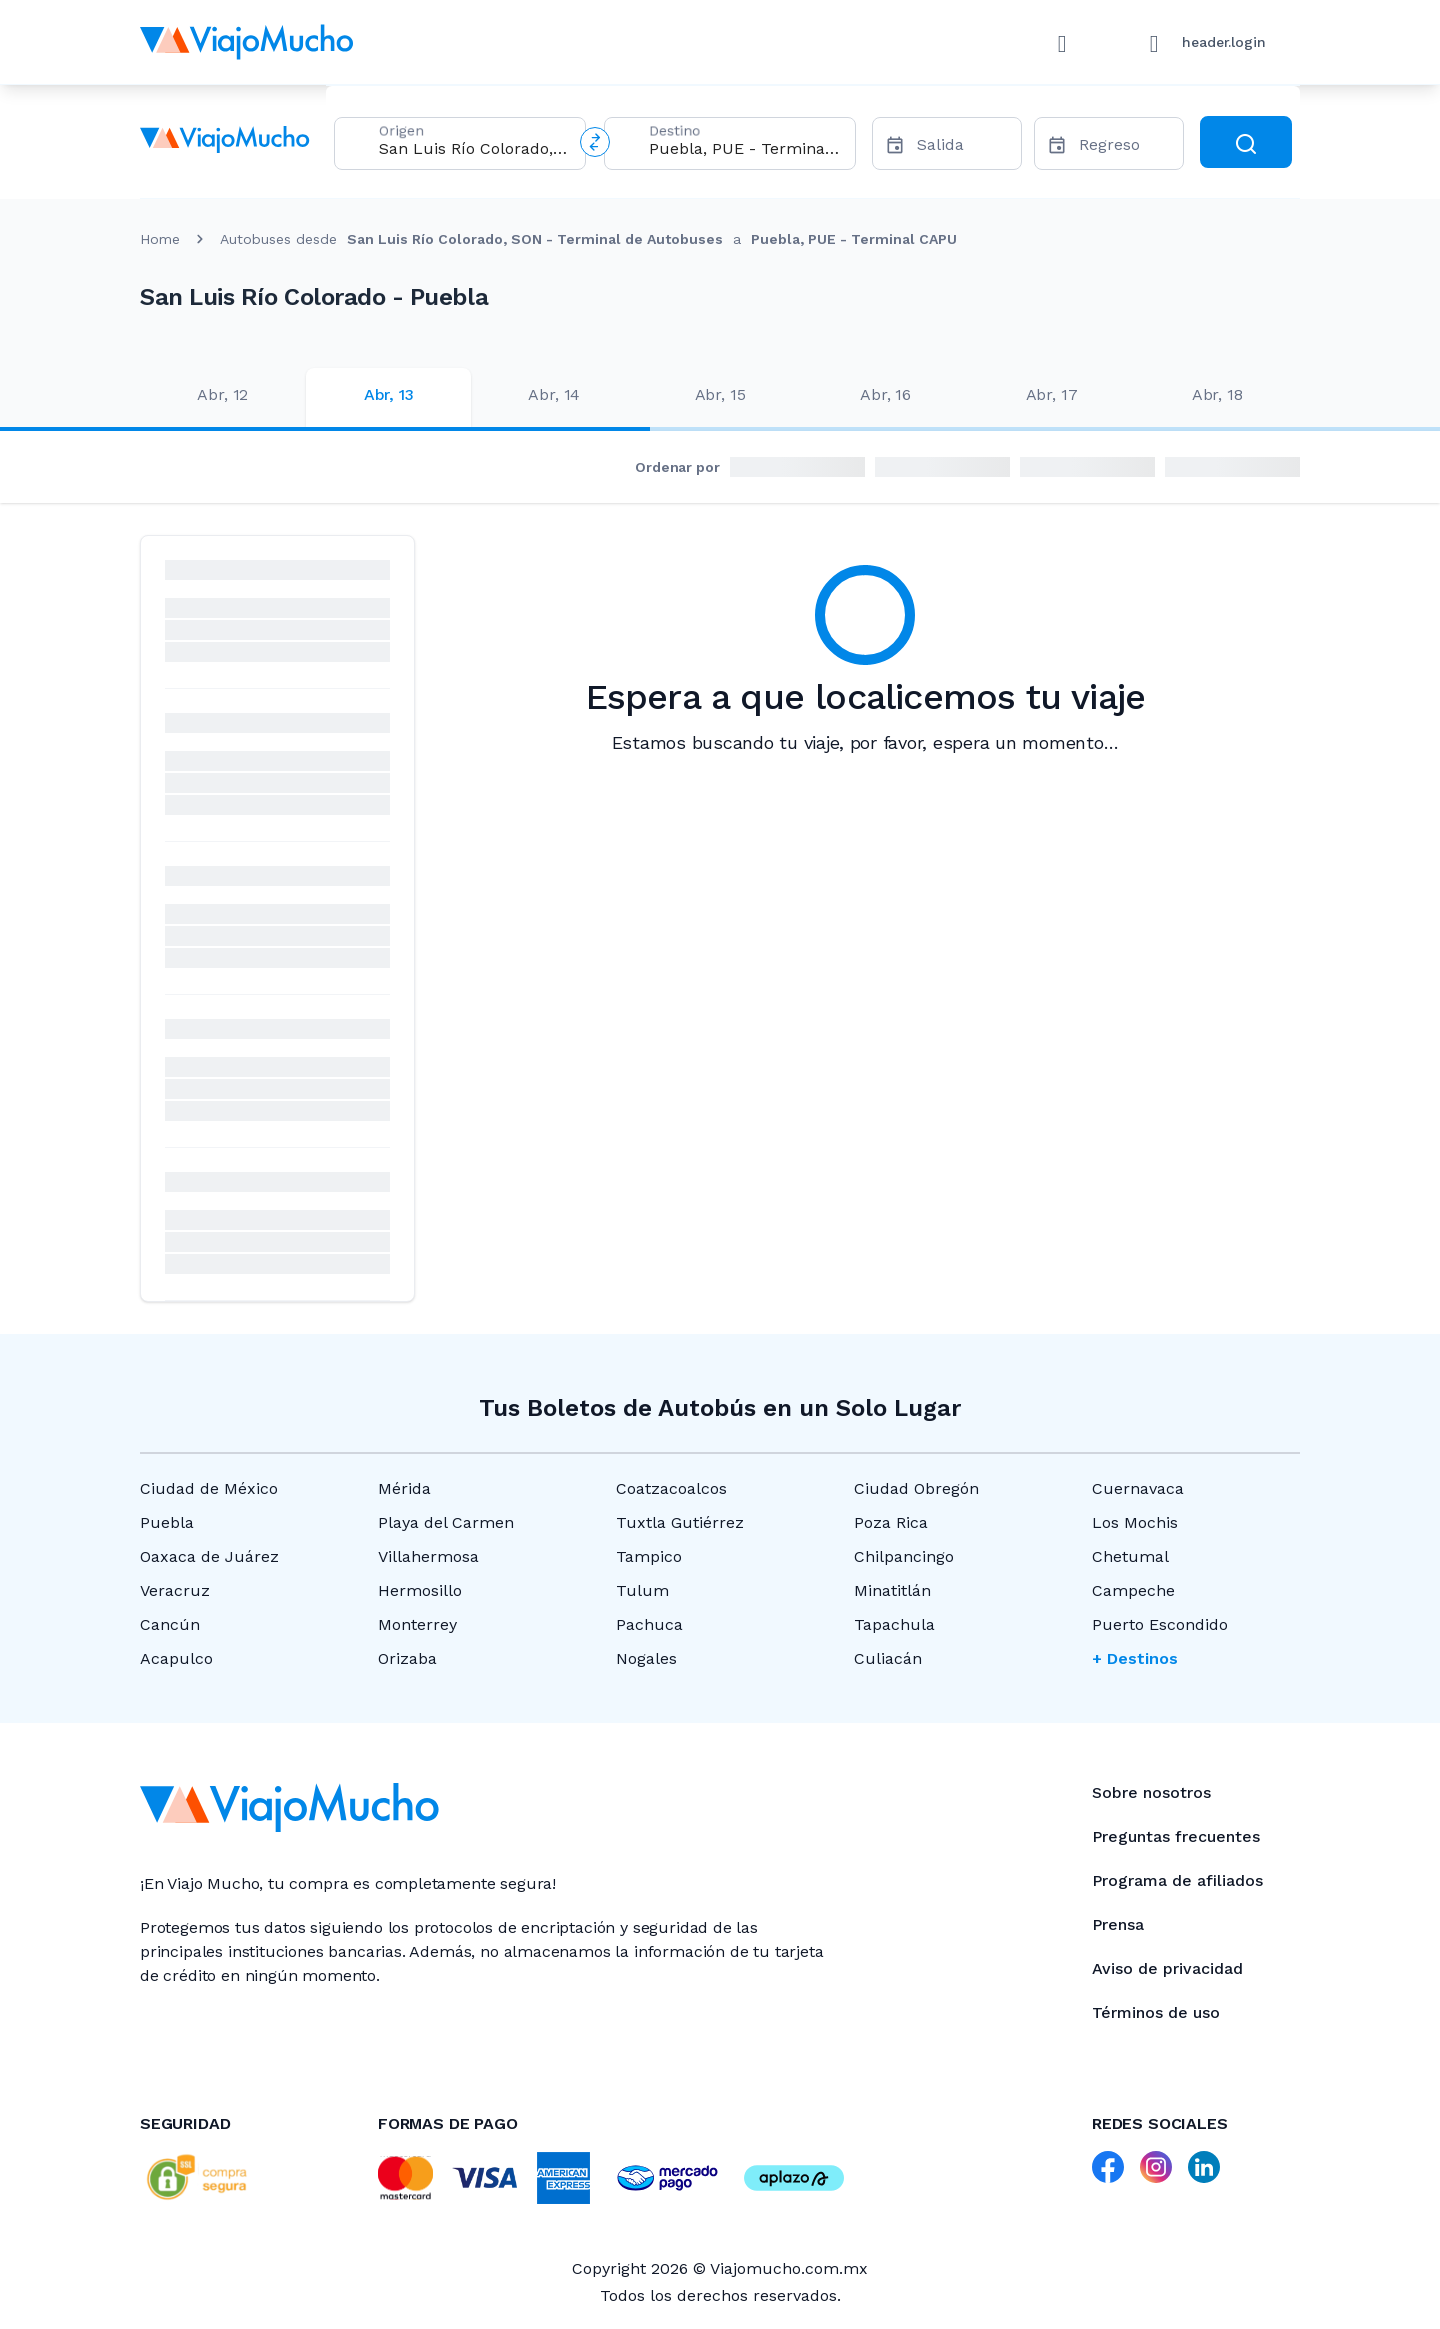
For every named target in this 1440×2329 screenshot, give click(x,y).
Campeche (1133, 1590)
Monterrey (417, 1624)
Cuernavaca (1138, 1488)
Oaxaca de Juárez (209, 1556)
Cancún (170, 1624)
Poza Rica (891, 1522)
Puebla (167, 1522)
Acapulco (176, 1658)
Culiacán (888, 1658)
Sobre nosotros (1151, 1792)
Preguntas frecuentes (1176, 1836)
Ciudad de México (209, 1488)
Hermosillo (420, 1590)
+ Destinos (1135, 1658)
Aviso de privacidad (1167, 1968)
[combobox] (474, 148)
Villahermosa (428, 1556)
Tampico (649, 1556)
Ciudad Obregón (916, 1488)
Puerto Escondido (1160, 1624)
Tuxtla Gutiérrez (680, 1522)
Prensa (1118, 1924)
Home (160, 239)
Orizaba (407, 1658)
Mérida (404, 1488)
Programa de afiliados (1177, 1880)
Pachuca (649, 1624)
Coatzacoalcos (671, 1488)
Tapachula (894, 1624)
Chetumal (1130, 1556)
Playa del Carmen (446, 1522)
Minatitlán (892, 1590)
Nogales (646, 1658)
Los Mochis (1135, 1522)
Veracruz (175, 1590)
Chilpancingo (904, 1556)
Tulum (642, 1590)
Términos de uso (1156, 2012)
